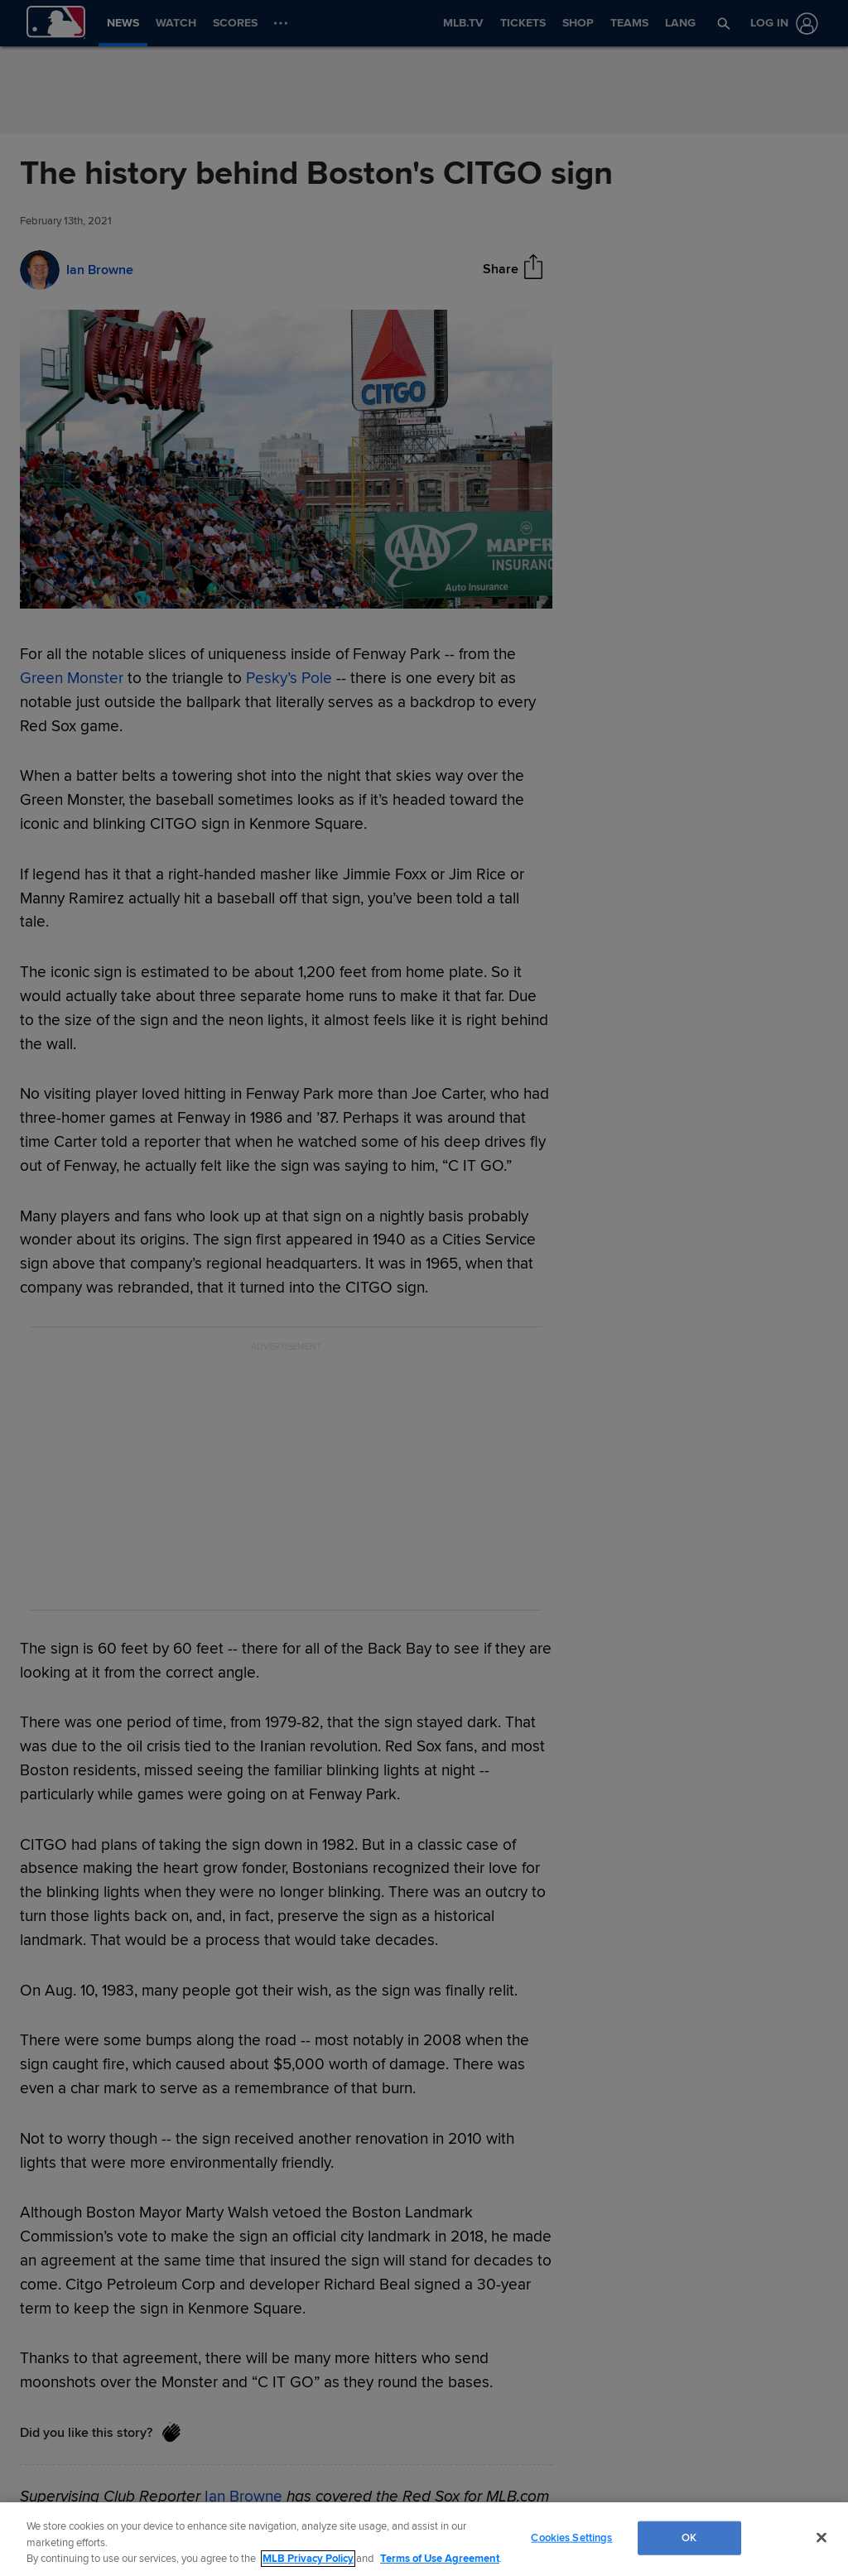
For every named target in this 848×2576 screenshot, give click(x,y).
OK (689, 2537)
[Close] (821, 2537)
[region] (424, 2539)
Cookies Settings (571, 2537)
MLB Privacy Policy (308, 2558)
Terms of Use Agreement (439, 2558)
